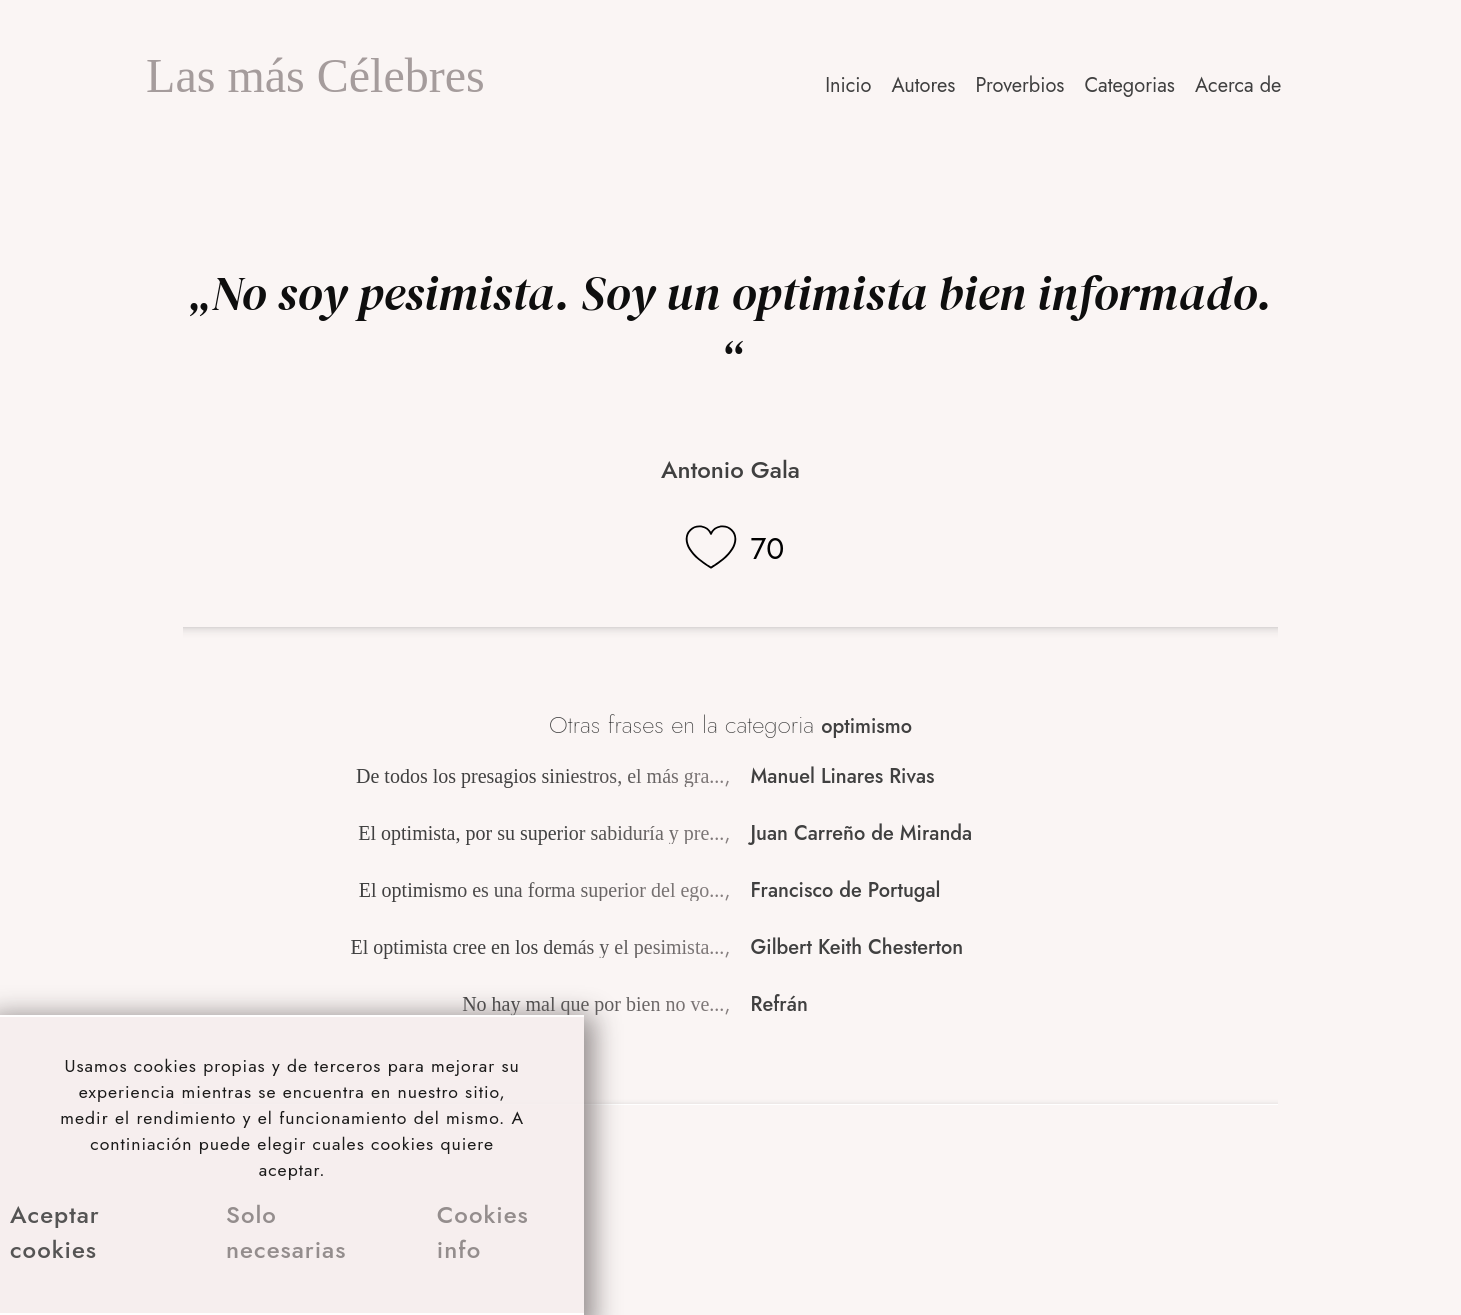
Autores (923, 85)
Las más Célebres (315, 75)
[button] (1240, 85)
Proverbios (1019, 85)
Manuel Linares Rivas (843, 776)
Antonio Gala (730, 469)
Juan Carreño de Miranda (862, 833)
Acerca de (1238, 85)
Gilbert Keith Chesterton (857, 947)
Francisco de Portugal (846, 890)
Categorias (1129, 85)
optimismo (866, 726)
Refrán (779, 1004)
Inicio (848, 85)
